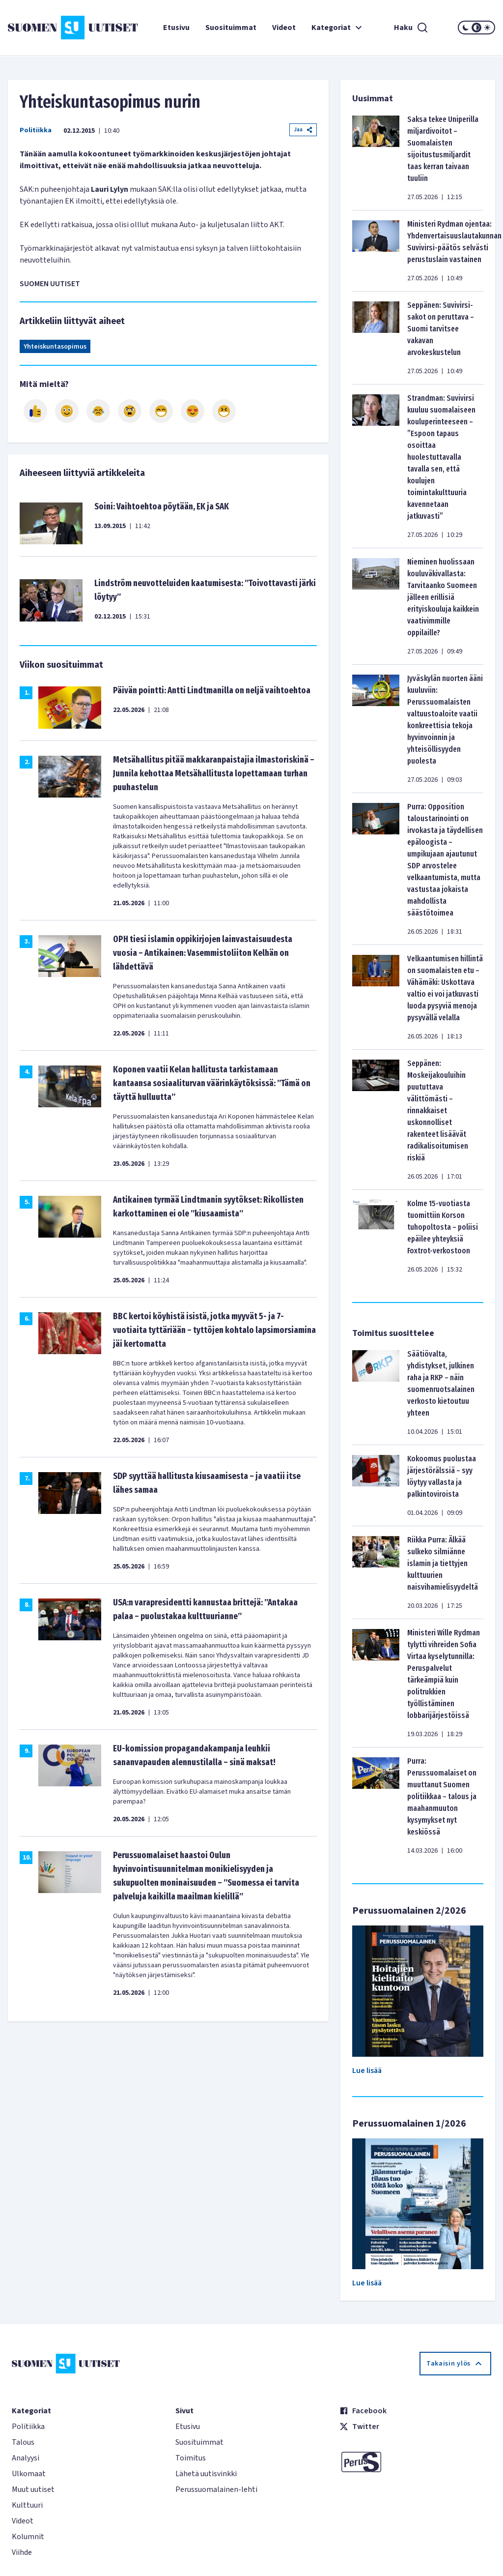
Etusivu (176, 27)
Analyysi (25, 2458)
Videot (284, 27)
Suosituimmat (230, 27)
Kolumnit (28, 2536)
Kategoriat (337, 27)
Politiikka (36, 130)
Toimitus (190, 2458)
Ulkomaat (29, 2473)
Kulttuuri (27, 2505)
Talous (23, 2442)
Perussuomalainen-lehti (216, 2489)
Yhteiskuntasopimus (55, 347)
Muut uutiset (33, 2489)
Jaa (303, 129)
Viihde (22, 2552)
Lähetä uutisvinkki (206, 2473)
